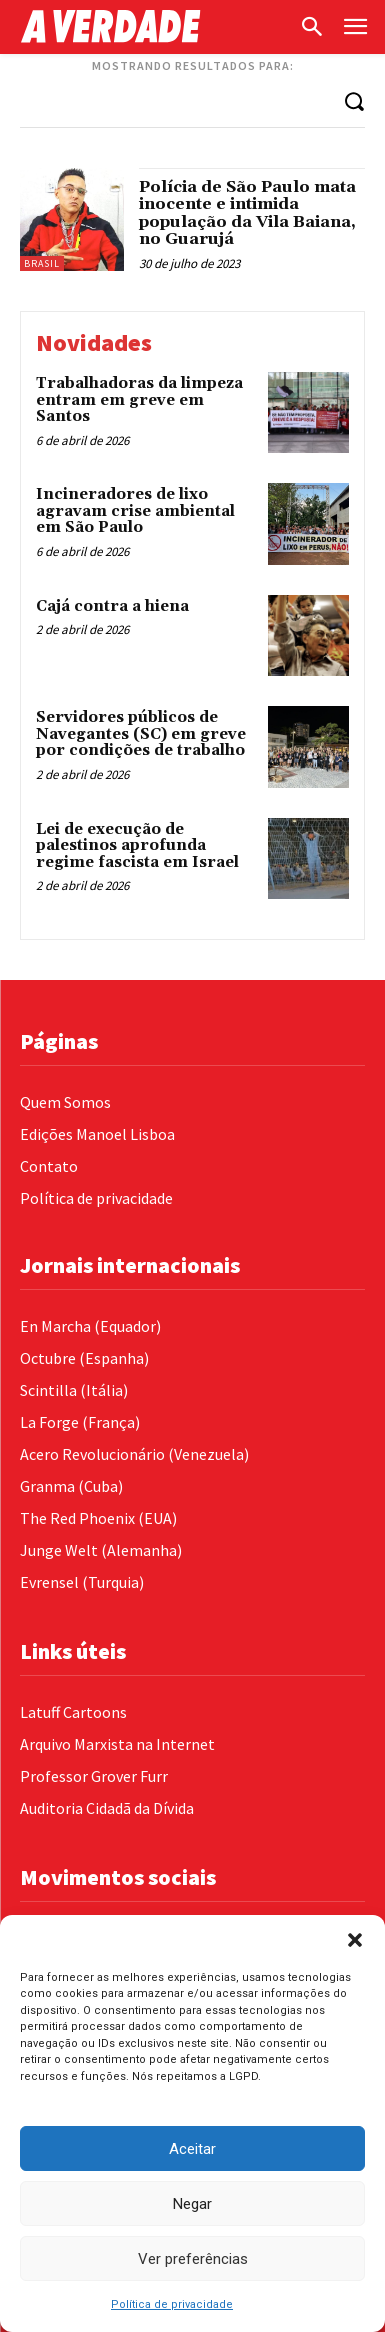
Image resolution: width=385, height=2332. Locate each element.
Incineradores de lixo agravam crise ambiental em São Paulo (135, 511)
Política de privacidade (172, 2304)
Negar (192, 2204)
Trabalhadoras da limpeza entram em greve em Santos (139, 400)
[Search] (354, 100)
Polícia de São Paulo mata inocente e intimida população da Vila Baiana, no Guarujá (247, 213)
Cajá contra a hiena (112, 606)
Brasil (42, 263)
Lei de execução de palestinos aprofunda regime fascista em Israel (137, 846)
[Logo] (154, 26)
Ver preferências (193, 2259)
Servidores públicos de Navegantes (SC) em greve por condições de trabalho (141, 734)
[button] (355, 1940)
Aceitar (192, 2149)
